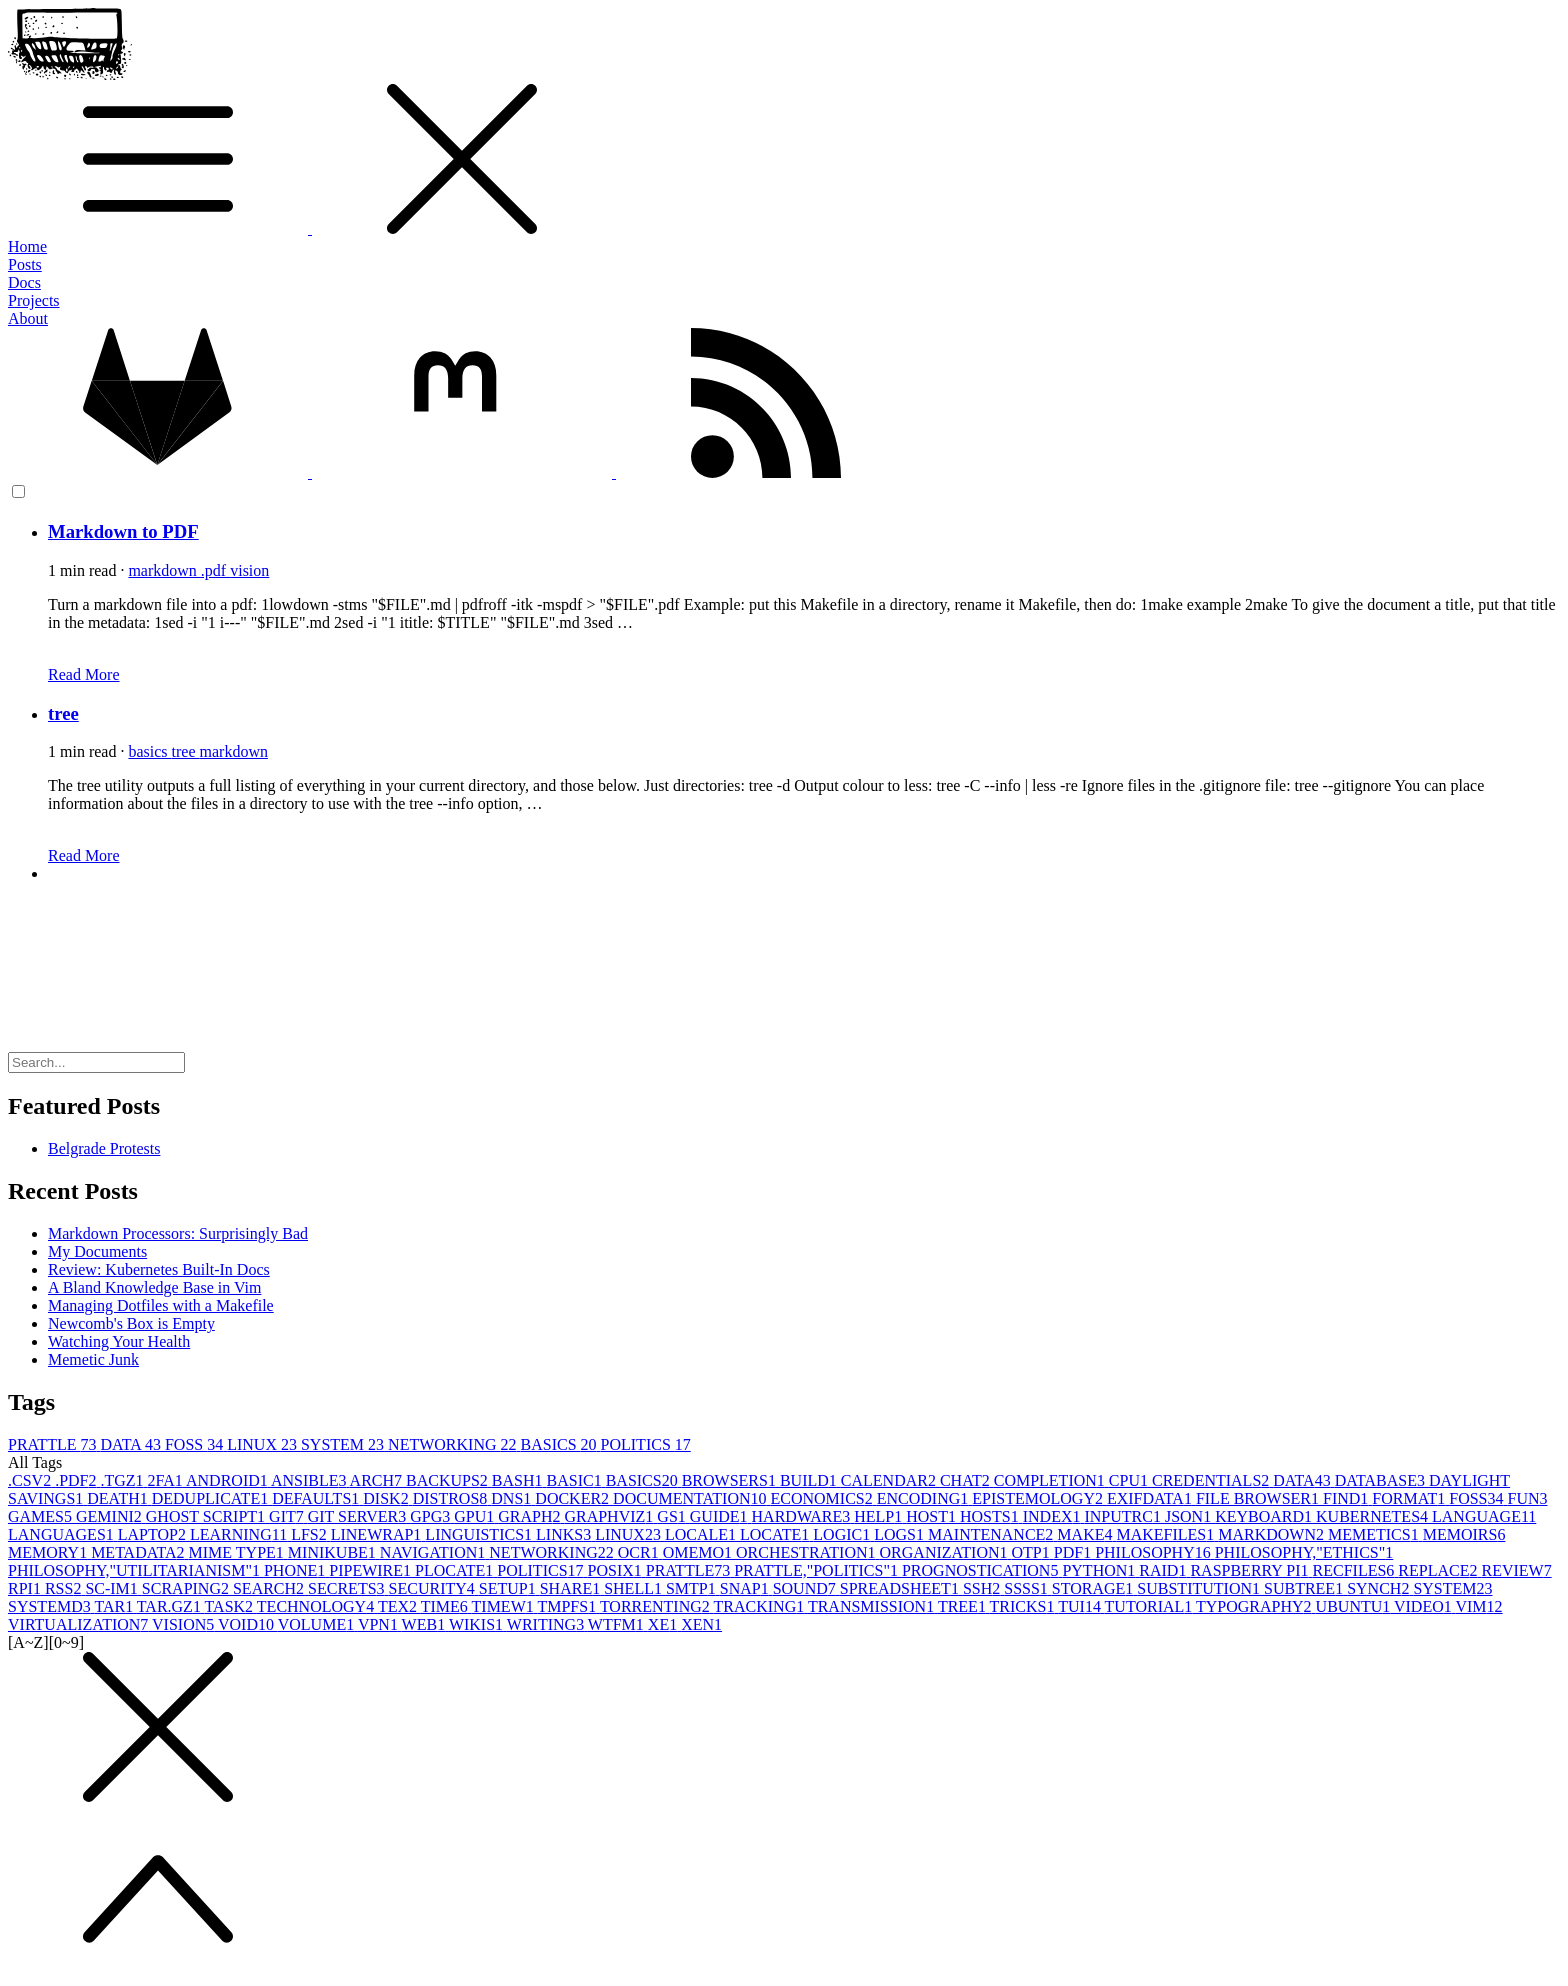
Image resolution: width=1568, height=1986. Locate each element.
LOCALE (702, 1534)
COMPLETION (1051, 1480)
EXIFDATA (1151, 1498)
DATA (132, 1444)
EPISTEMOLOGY (1039, 1498)
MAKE (1086, 1534)
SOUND (806, 1588)
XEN (701, 1624)
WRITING (547, 1624)
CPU (1130, 1480)
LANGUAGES (63, 1534)
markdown (164, 570)
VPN (380, 1624)
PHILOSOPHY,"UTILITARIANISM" (136, 1570)
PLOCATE (456, 1570)
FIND (1347, 1498)
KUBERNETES (1374, 1516)
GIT (288, 1516)
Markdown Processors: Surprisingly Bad (178, 1233)
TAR (115, 1606)
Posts (25, 264)
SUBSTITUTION (1200, 1588)
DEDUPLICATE (212, 1498)
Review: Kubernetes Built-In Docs (159, 1269)
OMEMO (699, 1552)
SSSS (1028, 1588)
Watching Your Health (119, 1341)
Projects (34, 300)
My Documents (97, 1251)
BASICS (561, 1444)
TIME (446, 1606)
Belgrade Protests (104, 1148)
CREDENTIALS (1212, 1480)
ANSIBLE (310, 1480)
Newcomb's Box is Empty (131, 1323)
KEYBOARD (1265, 1516)
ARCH (378, 1480)
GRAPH (531, 1516)
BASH (519, 1480)
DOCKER (574, 1498)
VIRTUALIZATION (80, 1624)
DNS (513, 1498)
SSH (983, 1588)
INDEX (1054, 1516)
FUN (1528, 1498)
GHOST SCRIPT (207, 1516)
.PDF (77, 1480)
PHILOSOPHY (1155, 1552)
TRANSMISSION (873, 1606)
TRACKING (761, 1606)
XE (664, 1624)
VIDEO (1424, 1606)
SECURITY (434, 1588)
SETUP (509, 1588)
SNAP (746, 1588)
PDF (1074, 1552)
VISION (185, 1624)
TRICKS (1024, 1606)
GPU (476, 1516)
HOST (933, 1516)
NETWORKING (454, 1444)
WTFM (618, 1624)
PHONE (296, 1570)
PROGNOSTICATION (982, 1570)
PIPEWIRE (372, 1570)
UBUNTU (1355, 1606)
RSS (65, 1588)
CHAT (967, 1480)
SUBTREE (1305, 1588)
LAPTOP (154, 1534)
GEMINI (111, 1516)
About (28, 318)
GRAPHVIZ (610, 1516)
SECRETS (348, 1588)
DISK (387, 1498)
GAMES (42, 1516)
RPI (26, 1588)
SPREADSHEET (901, 1588)
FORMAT (1410, 1498)
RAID (1164, 1570)
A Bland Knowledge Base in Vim (154, 1287)
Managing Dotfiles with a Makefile (161, 1305)
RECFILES (1356, 1570)
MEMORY (49, 1552)
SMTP (693, 1588)
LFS (311, 1534)
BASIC (576, 1480)
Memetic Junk (93, 1359)
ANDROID (228, 1480)
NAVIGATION (434, 1552)
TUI (1081, 1606)
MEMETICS (1375, 1534)
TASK (231, 1606)
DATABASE (1382, 1480)
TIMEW (505, 1606)
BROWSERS (731, 1480)
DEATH (119, 1498)
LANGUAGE (1484, 1516)
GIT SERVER (359, 1516)
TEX (399, 1606)
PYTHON (1100, 1570)
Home (27, 246)
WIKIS (478, 1624)
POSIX (617, 1570)
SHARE (572, 1588)
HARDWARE (803, 1516)
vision (249, 570)
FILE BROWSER (1259, 1498)
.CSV (31, 1480)
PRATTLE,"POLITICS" (818, 1570)
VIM (1478, 1606)
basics (149, 751)
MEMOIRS (1464, 1534)
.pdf (215, 570)
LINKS (565, 1534)
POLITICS (646, 1444)
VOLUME (318, 1624)
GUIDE (721, 1516)
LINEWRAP (378, 1534)
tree (63, 713)
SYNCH (1380, 1588)
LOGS (901, 1534)
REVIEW (1516, 1570)
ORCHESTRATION (808, 1552)
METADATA (139, 1552)
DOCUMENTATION (691, 1498)
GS (673, 1516)
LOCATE (776, 1534)
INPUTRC (1124, 1516)
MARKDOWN (1273, 1534)
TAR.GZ (171, 1606)
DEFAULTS (317, 1498)
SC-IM (113, 1588)
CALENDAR (890, 1480)
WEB (425, 1624)
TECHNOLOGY (317, 1606)
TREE (964, 1606)
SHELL (635, 1588)
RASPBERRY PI (1251, 1570)
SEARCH (270, 1588)
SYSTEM (344, 1444)
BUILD (810, 1480)
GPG (432, 1516)
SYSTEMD (51, 1606)
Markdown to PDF (123, 531)
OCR (640, 1552)
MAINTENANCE (992, 1534)
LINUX (264, 1444)
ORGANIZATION (946, 1552)
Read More (84, 674)
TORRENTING (657, 1606)
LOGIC (843, 1534)
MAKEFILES (1167, 1534)
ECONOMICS (823, 1498)
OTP (1033, 1552)
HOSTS (991, 1516)
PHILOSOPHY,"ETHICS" (1304, 1552)
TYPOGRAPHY (1256, 1606)
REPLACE (1439, 1570)
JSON (1190, 1516)
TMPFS (568, 1606)
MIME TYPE (238, 1552)
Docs (24, 282)
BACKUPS (449, 1480)
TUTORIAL (1150, 1606)
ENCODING (925, 1498)
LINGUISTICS (480, 1534)
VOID (248, 1624)
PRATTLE (54, 1444)
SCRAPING (187, 1588)
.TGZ (123, 1480)
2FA (167, 1480)
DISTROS (452, 1498)
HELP (880, 1516)
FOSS (196, 1444)
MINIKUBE (334, 1552)
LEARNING (240, 1534)
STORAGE (1095, 1588)
